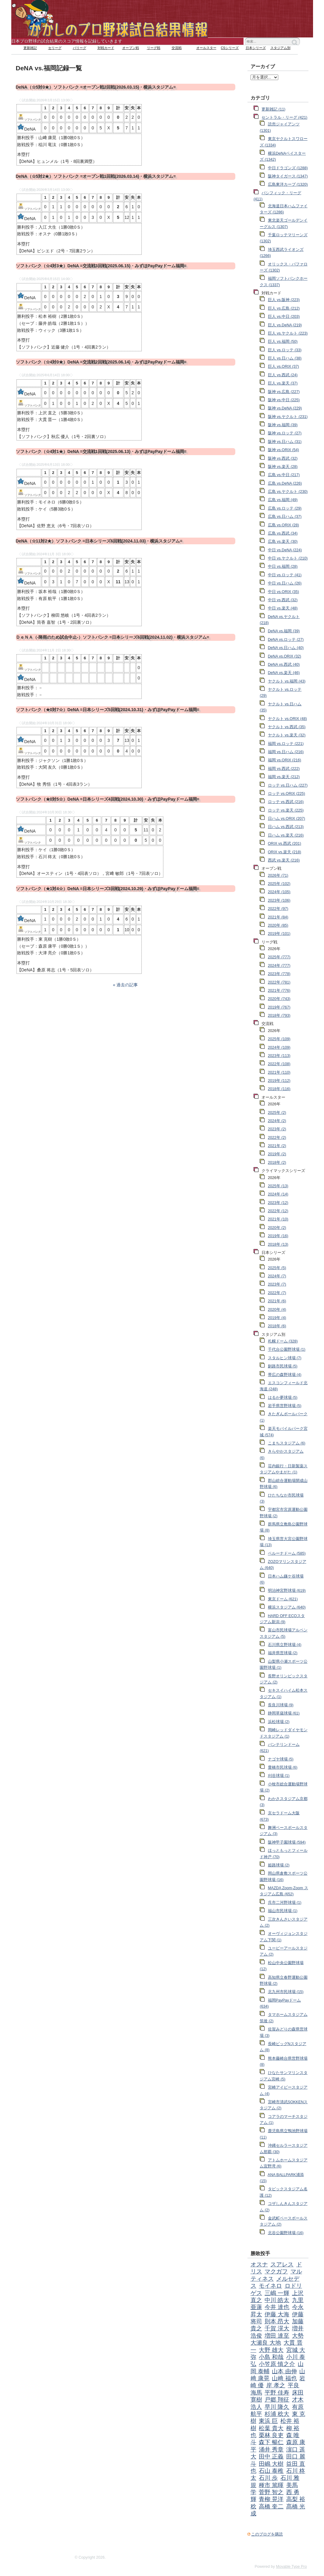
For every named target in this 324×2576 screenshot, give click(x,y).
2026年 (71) (278, 875)
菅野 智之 (271, 2492)
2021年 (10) (278, 1219)
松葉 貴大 (271, 2428)
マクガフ (276, 2271)
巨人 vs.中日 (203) (284, 316)
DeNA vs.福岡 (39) (284, 631)
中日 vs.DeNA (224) (285, 550)
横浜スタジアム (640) (287, 1607)
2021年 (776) (279, 990)
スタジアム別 (280, 48)
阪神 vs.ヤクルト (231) (288, 417)
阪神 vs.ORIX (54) (283, 450)
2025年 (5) (277, 1268)
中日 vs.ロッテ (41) (285, 575)
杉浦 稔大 (277, 2414)
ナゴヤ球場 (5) (281, 1759)
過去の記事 (127, 984)
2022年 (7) (277, 1293)
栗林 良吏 (271, 2435)
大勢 (298, 2335)
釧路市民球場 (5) (282, 1366)
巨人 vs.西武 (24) (283, 375)
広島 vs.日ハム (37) (285, 516)
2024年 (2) (277, 1121)
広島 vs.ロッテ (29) (285, 508)
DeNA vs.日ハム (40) (286, 648)
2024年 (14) (278, 1194)
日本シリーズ (256, 48)
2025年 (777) (279, 957)
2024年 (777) (279, 965)
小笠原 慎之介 (277, 2364)
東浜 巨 (268, 2421)
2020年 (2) (277, 1228)
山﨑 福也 (284, 2378)
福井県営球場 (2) (282, 1653)
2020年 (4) (277, 1309)
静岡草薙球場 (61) (284, 1713)
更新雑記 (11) (273, 109)
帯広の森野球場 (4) (284, 1375)
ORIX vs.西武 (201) (284, 843)
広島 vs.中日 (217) (284, 475)
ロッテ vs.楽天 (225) (286, 810)
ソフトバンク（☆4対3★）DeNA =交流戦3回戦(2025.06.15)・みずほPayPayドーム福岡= (101, 265)
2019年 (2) (277, 1154)
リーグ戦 (153, 48)
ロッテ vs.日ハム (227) (288, 785)
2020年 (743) (279, 999)
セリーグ (55, 48)
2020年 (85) (278, 925)
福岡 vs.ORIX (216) (284, 760)
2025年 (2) (277, 1113)
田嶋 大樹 (271, 2464)
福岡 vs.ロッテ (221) (286, 744)
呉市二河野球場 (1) (284, 1902)
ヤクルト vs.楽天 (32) (287, 735)
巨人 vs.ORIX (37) (283, 366)
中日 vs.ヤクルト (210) (288, 558)
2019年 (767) (279, 1007)
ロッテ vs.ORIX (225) (286, 793)
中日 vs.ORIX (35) (283, 592)
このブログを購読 (267, 2534)
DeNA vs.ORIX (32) (284, 656)
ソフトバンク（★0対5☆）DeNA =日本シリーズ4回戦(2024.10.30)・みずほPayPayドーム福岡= (107, 799)
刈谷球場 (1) (279, 1776)
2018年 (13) (278, 1244)
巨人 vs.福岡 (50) (283, 341)
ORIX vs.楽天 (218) (284, 852)
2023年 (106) (279, 900)
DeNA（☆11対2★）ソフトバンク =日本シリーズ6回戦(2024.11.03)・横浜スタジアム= (99, 541)
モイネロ (270, 2286)
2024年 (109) (279, 1047)
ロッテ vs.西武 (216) (286, 802)
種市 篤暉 (271, 2485)
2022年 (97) (278, 909)
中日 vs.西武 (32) (283, 600)
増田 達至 (277, 2335)
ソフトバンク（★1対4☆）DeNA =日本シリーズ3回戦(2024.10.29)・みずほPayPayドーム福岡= (107, 888)
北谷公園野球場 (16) (286, 2233)
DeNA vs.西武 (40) (284, 664)
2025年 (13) (278, 1186)
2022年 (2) (277, 1137)
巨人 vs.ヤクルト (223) (288, 333)
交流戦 (177, 48)
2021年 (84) (278, 917)
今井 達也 (277, 2307)
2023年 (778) (279, 974)
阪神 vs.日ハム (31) (285, 442)
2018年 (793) (279, 1015)
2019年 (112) (279, 1081)
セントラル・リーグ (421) (284, 117)
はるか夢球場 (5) (282, 1397)
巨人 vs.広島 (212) (284, 308)
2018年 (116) (279, 1089)
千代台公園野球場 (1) (286, 1349)
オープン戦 (130, 48)
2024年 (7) (277, 1276)
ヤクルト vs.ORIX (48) (287, 719)
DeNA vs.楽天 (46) (284, 673)
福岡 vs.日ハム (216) (286, 752)
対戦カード (106, 48)
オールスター (206, 48)
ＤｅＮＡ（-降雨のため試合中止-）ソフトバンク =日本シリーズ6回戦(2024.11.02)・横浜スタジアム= (112, 637)
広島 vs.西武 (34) (283, 533)
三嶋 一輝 (277, 2293)
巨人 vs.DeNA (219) (285, 325)
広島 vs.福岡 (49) (283, 500)
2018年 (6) (277, 1326)
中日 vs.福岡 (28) (283, 566)
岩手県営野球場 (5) (284, 1406)
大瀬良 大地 (266, 2342)
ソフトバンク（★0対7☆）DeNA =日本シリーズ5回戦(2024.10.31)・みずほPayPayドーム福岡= (107, 709)
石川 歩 (268, 2478)
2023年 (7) (277, 1284)
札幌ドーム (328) (283, 1341)
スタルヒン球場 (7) (284, 1358)
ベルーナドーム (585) (287, 1553)
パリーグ (79, 48)
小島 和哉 (271, 2357)
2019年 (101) (279, 934)
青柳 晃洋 (271, 2499)
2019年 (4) (277, 1318)
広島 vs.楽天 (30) (283, 541)
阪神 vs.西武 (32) (283, 458)
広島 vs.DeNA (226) (285, 483)
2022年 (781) (279, 982)
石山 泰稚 (271, 2471)
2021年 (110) (279, 1072)
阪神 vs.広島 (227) (284, 392)
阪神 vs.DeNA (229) (285, 408)
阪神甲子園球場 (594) (287, 1842)
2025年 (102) (279, 884)
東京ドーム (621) (283, 1599)
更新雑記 (30, 48)
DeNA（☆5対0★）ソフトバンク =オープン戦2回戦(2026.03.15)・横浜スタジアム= (96, 87)
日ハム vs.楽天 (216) (286, 835)
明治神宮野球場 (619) (287, 1590)
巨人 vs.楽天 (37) (283, 383)
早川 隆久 (277, 2407)
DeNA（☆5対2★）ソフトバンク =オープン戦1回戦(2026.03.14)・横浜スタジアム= (96, 176)
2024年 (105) (279, 892)
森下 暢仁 (271, 2442)
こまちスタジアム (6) (286, 1443)
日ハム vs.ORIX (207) (286, 818)
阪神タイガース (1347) (288, 176)
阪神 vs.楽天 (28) (283, 467)
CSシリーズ (230, 48)
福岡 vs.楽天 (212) (284, 777)
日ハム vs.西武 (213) (286, 827)
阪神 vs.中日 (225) (284, 400)
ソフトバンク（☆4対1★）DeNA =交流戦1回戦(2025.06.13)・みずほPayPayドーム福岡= (101, 451)
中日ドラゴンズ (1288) (288, 168)
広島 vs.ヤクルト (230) (288, 492)
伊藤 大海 (277, 2314)
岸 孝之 (275, 2385)
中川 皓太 (277, 2300)
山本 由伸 (284, 2371)
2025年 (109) (279, 1039)
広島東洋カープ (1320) (288, 184)
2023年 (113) (279, 1056)
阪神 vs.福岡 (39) (283, 425)
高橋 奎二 (271, 2506)
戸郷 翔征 (277, 2399)
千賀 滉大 (277, 2328)
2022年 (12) (278, 1211)
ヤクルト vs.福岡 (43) (287, 681)
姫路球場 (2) (279, 1865)
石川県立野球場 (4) (284, 1645)
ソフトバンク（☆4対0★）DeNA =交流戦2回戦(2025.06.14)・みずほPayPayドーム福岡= (101, 362)
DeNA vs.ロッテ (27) (286, 639)
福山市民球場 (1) (282, 1911)
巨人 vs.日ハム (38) (285, 358)
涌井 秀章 (271, 2449)
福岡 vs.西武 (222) (284, 769)
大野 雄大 (271, 2350)
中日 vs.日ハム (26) (285, 583)
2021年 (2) (277, 1146)
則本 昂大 (277, 2321)
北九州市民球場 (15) (286, 1992)
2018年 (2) (277, 1162)
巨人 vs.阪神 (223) (284, 300)
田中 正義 (271, 2456)
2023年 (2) (277, 1129)
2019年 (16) (278, 1236)
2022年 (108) (279, 1064)
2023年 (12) (278, 1203)
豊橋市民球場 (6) (282, 1767)
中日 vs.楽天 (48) (283, 608)
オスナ (259, 2264)
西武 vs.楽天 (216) (284, 860)
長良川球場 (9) (281, 1705)
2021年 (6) (277, 1301)
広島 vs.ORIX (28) (283, 525)
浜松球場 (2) (279, 1722)
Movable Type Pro (291, 2566)
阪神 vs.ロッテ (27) (285, 433)
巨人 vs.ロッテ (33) (285, 350)
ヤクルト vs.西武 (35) (287, 727)
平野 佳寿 (277, 2392)
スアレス (282, 2264)
